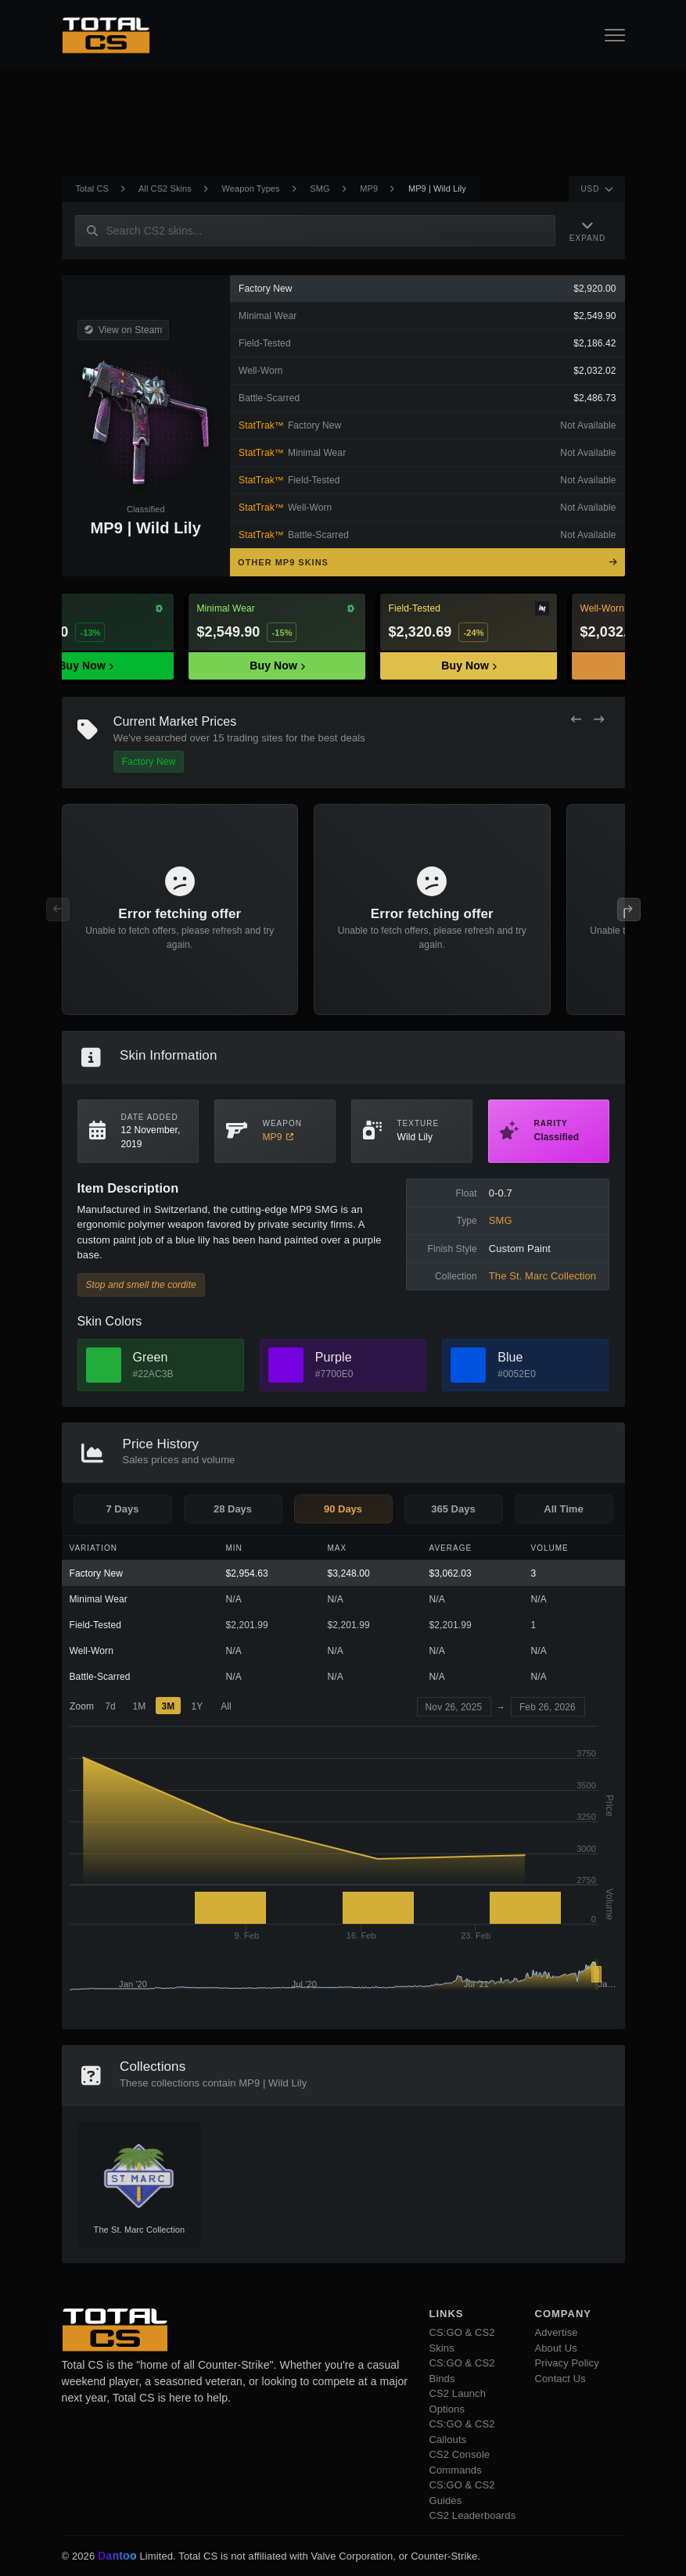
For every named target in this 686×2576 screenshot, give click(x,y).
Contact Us (560, 2378)
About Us (556, 2348)
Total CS (92, 188)
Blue (510, 1357)
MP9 (369, 188)
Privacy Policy (567, 2363)
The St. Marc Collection (542, 1276)
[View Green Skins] (103, 1365)
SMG (319, 188)
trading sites (254, 738)
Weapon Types (251, 188)
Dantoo (118, 2556)
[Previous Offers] (576, 720)
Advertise (556, 2332)
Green (150, 1357)
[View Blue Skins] (468, 1365)
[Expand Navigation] (590, 230)
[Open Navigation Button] (615, 35)
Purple (333, 1357)
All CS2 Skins (165, 188)
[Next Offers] (599, 720)
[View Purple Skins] (285, 1365)
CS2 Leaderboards (472, 2515)
